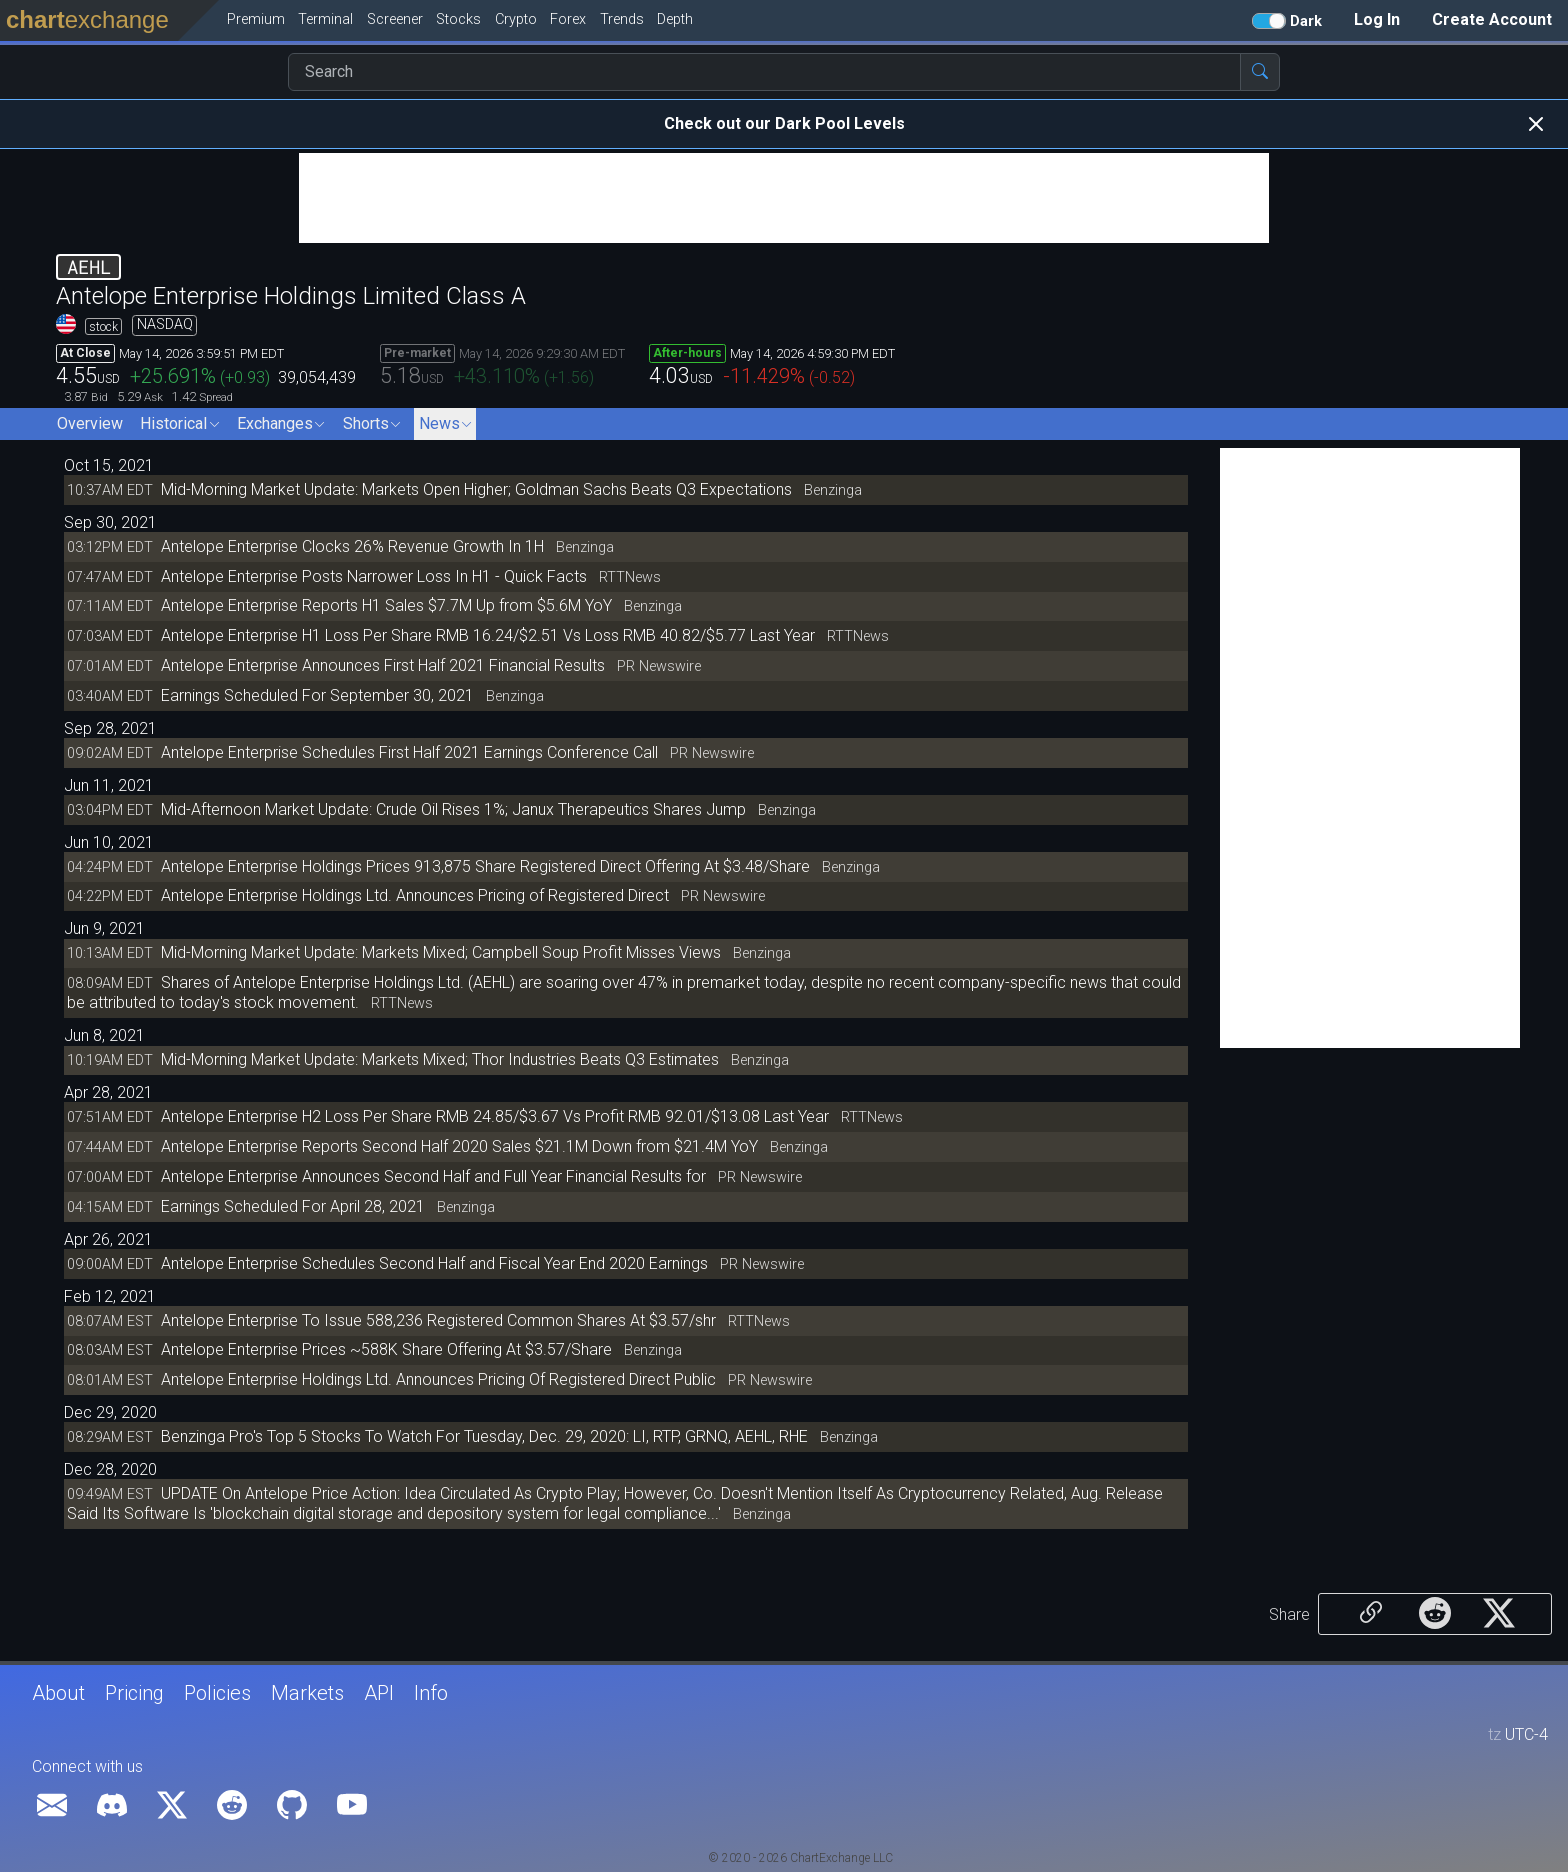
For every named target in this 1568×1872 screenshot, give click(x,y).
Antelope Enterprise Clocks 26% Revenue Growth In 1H (352, 546)
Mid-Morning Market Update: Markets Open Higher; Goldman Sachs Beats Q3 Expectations (476, 489)
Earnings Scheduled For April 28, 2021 (293, 1206)
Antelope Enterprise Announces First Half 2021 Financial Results (383, 665)
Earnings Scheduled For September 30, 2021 (317, 695)
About (58, 1693)
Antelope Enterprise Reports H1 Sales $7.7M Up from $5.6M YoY (386, 605)
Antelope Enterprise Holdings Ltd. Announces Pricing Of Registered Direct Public (440, 1379)
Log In (1377, 19)
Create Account (1492, 19)
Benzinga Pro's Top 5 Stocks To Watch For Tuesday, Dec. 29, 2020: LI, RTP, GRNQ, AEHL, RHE (484, 1436)
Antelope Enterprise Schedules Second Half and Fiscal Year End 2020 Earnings (436, 1263)
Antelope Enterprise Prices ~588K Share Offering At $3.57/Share (386, 1349)
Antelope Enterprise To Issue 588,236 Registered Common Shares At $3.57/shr (440, 1320)
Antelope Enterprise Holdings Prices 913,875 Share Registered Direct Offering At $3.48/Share (485, 866)
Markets (307, 1693)
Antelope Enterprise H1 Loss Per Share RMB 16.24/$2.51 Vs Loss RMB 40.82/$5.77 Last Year (490, 635)
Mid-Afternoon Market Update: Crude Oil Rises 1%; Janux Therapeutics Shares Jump (453, 809)
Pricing (134, 1693)
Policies (217, 1693)
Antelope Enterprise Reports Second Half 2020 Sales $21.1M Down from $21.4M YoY (459, 1146)
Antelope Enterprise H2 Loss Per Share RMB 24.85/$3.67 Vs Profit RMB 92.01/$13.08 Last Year (497, 1116)
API (379, 1693)
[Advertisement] (784, 198)
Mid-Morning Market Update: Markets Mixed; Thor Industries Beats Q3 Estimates (440, 1059)
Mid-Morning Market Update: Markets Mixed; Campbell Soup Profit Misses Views (441, 952)
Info (431, 1693)
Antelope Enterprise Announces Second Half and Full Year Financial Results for (435, 1176)
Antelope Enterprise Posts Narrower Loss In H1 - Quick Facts (374, 576)
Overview (90, 423)
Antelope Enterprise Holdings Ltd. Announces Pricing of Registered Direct (417, 895)
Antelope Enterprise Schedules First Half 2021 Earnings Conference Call (409, 752)
